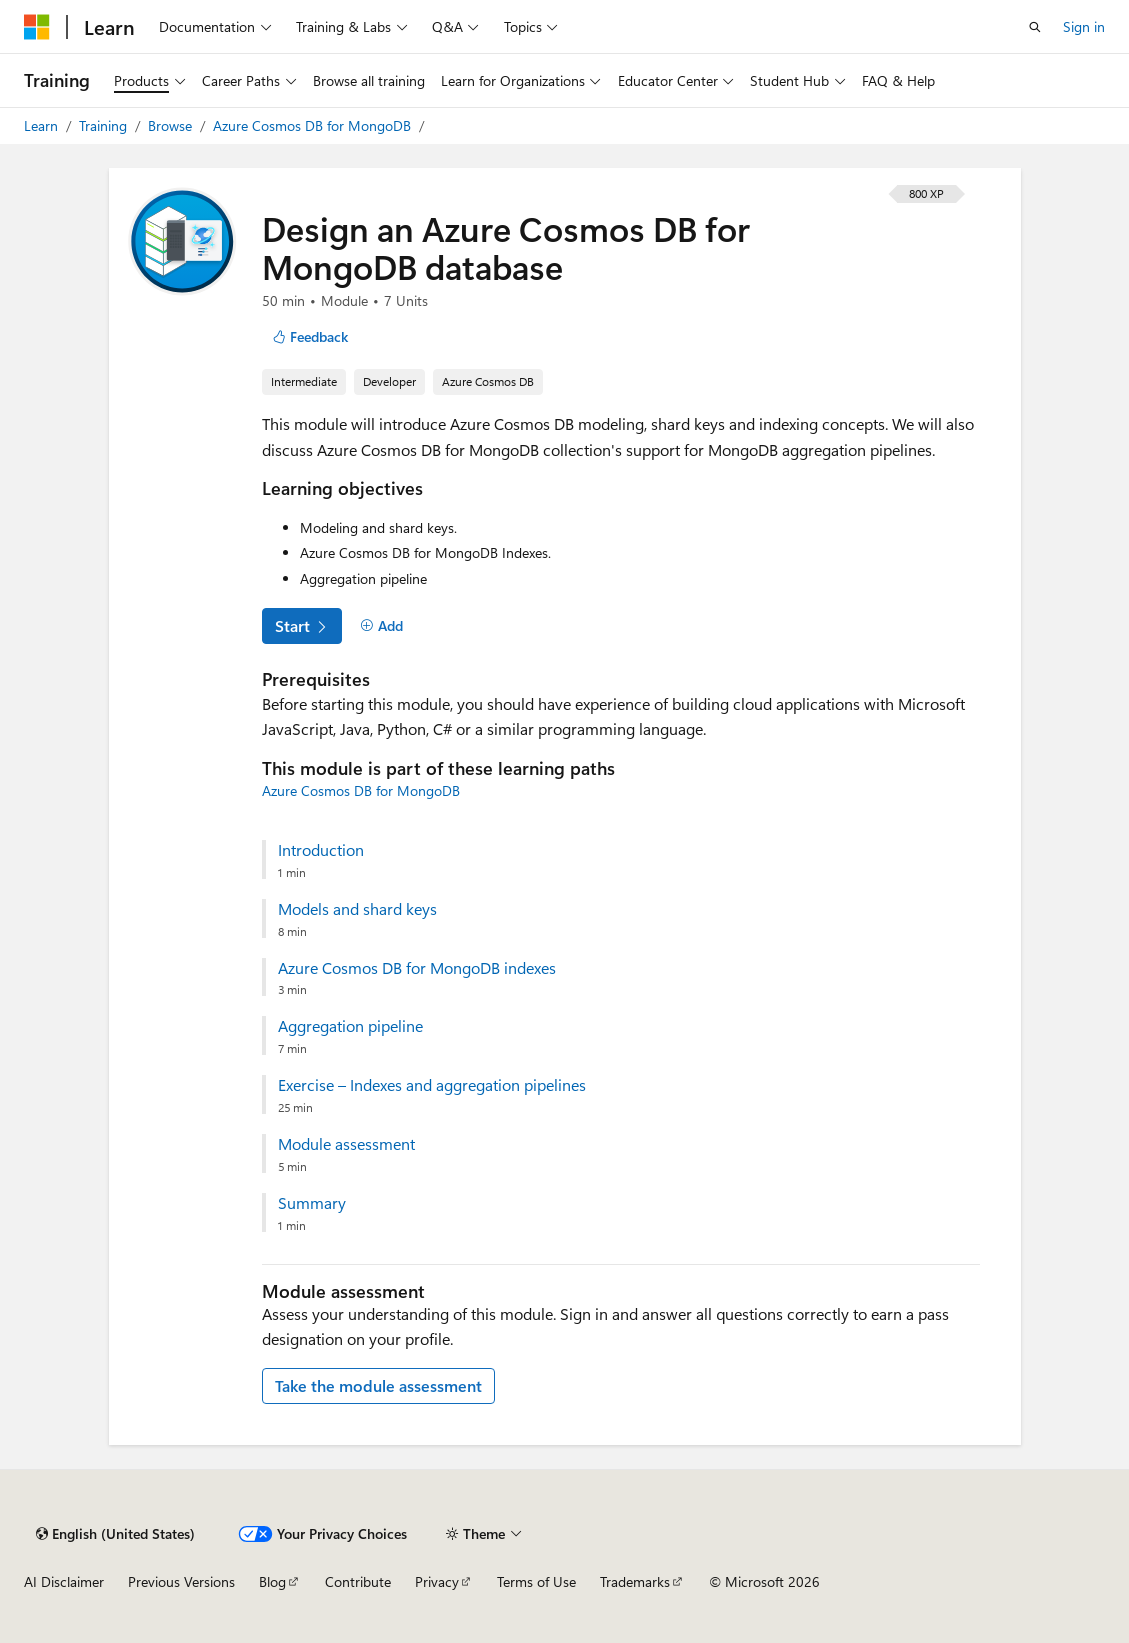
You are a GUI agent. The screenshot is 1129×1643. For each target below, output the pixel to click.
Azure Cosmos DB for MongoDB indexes (417, 968)
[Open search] (1035, 27)
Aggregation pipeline (350, 1026)
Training (105, 125)
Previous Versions (181, 1581)
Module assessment (346, 1144)
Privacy (437, 1581)
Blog (272, 1581)
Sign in (1084, 26)
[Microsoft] (37, 27)
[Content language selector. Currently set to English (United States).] (115, 1534)
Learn (43, 125)
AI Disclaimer (64, 1581)
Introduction (321, 850)
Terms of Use (536, 1581)
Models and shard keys (357, 909)
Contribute (358, 1581)
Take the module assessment (378, 1385)
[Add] (382, 626)
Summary (312, 1203)
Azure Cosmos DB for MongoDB (314, 125)
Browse (172, 125)
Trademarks (635, 1581)
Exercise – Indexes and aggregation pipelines (432, 1085)
